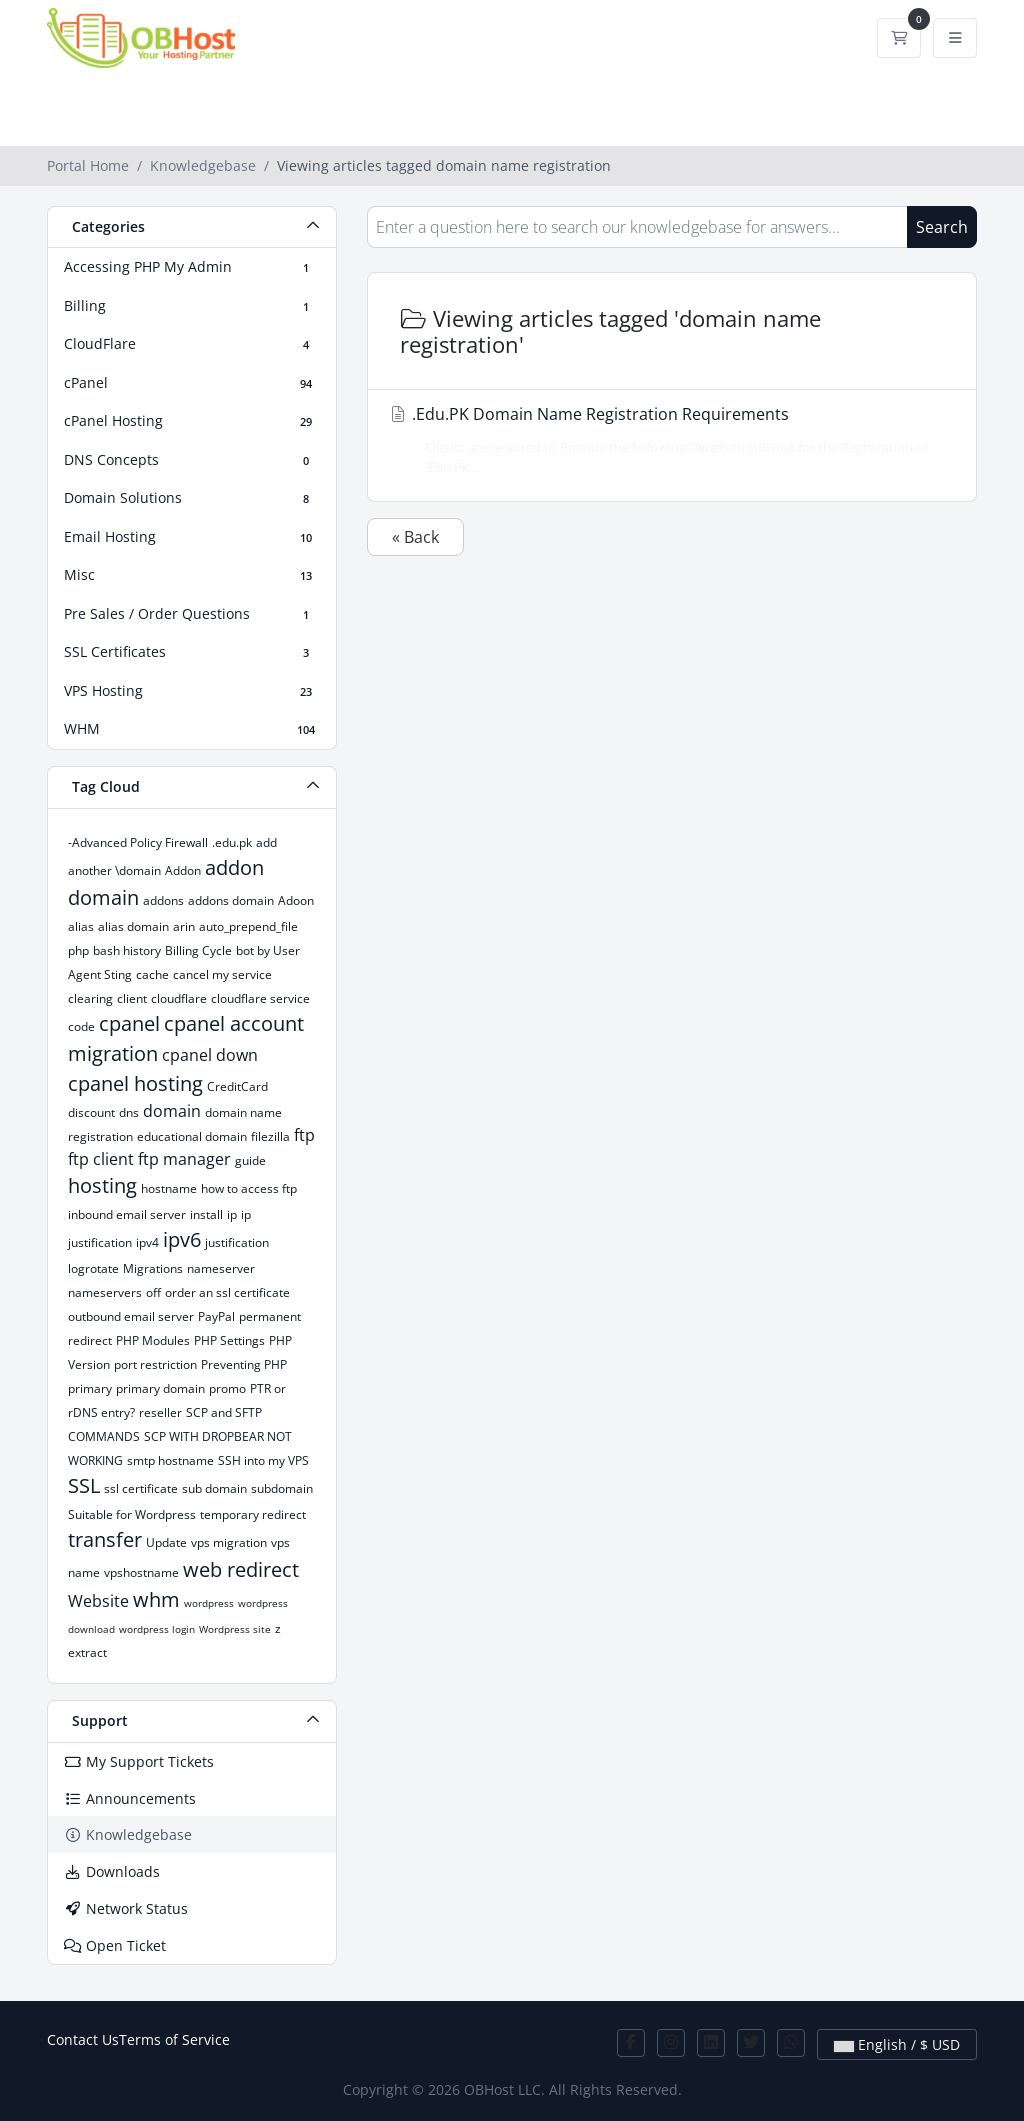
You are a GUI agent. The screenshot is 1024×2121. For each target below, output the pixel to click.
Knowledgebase (203, 165)
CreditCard (237, 1086)
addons (163, 900)
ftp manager (184, 1159)
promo (227, 1388)
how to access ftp (249, 1188)
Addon (183, 870)
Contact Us (83, 2039)
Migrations (153, 1268)
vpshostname (141, 1572)
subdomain (282, 1488)
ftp (304, 1135)
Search (942, 227)
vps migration (229, 1542)
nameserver (221, 1268)
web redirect (241, 1569)
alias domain (133, 926)
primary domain (160, 1388)
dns (129, 1112)
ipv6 (182, 1239)
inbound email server (127, 1214)
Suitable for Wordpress (132, 1514)
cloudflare (179, 998)
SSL (84, 1485)
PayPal (216, 1316)
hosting (102, 1185)
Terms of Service (174, 2039)
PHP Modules (153, 1340)
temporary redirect (253, 1514)
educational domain (192, 1136)
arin (184, 926)
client (132, 998)
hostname (169, 1188)
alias (81, 926)
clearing (90, 998)
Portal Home (88, 165)
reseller (160, 1412)
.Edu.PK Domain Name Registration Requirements (666, 439)
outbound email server (131, 1316)
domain (172, 1111)
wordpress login (157, 1629)
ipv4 (147, 1242)
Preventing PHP (244, 1364)
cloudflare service (260, 998)
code (81, 1026)
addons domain (231, 900)
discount (91, 1112)
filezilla (270, 1136)
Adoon (296, 900)
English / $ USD (897, 2044)
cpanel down (210, 1055)
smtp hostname (170, 1460)
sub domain (214, 1488)
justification (237, 1242)
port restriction (155, 1364)
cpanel (129, 1023)
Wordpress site (235, 1629)
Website (98, 1601)
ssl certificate (141, 1488)
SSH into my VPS (263, 1460)
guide (250, 1160)
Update (166, 1542)
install (206, 1214)
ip (232, 1214)
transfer (105, 1539)
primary (90, 1388)
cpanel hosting (135, 1083)
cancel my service (222, 974)
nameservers (105, 1292)
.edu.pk (232, 842)
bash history (127, 950)
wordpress (209, 1603)
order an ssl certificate (227, 1292)
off (153, 1292)
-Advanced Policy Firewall (138, 842)
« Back (415, 537)
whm (156, 1599)
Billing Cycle (198, 950)
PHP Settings (229, 1340)
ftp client (101, 1159)
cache (152, 974)
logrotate (93, 1268)
